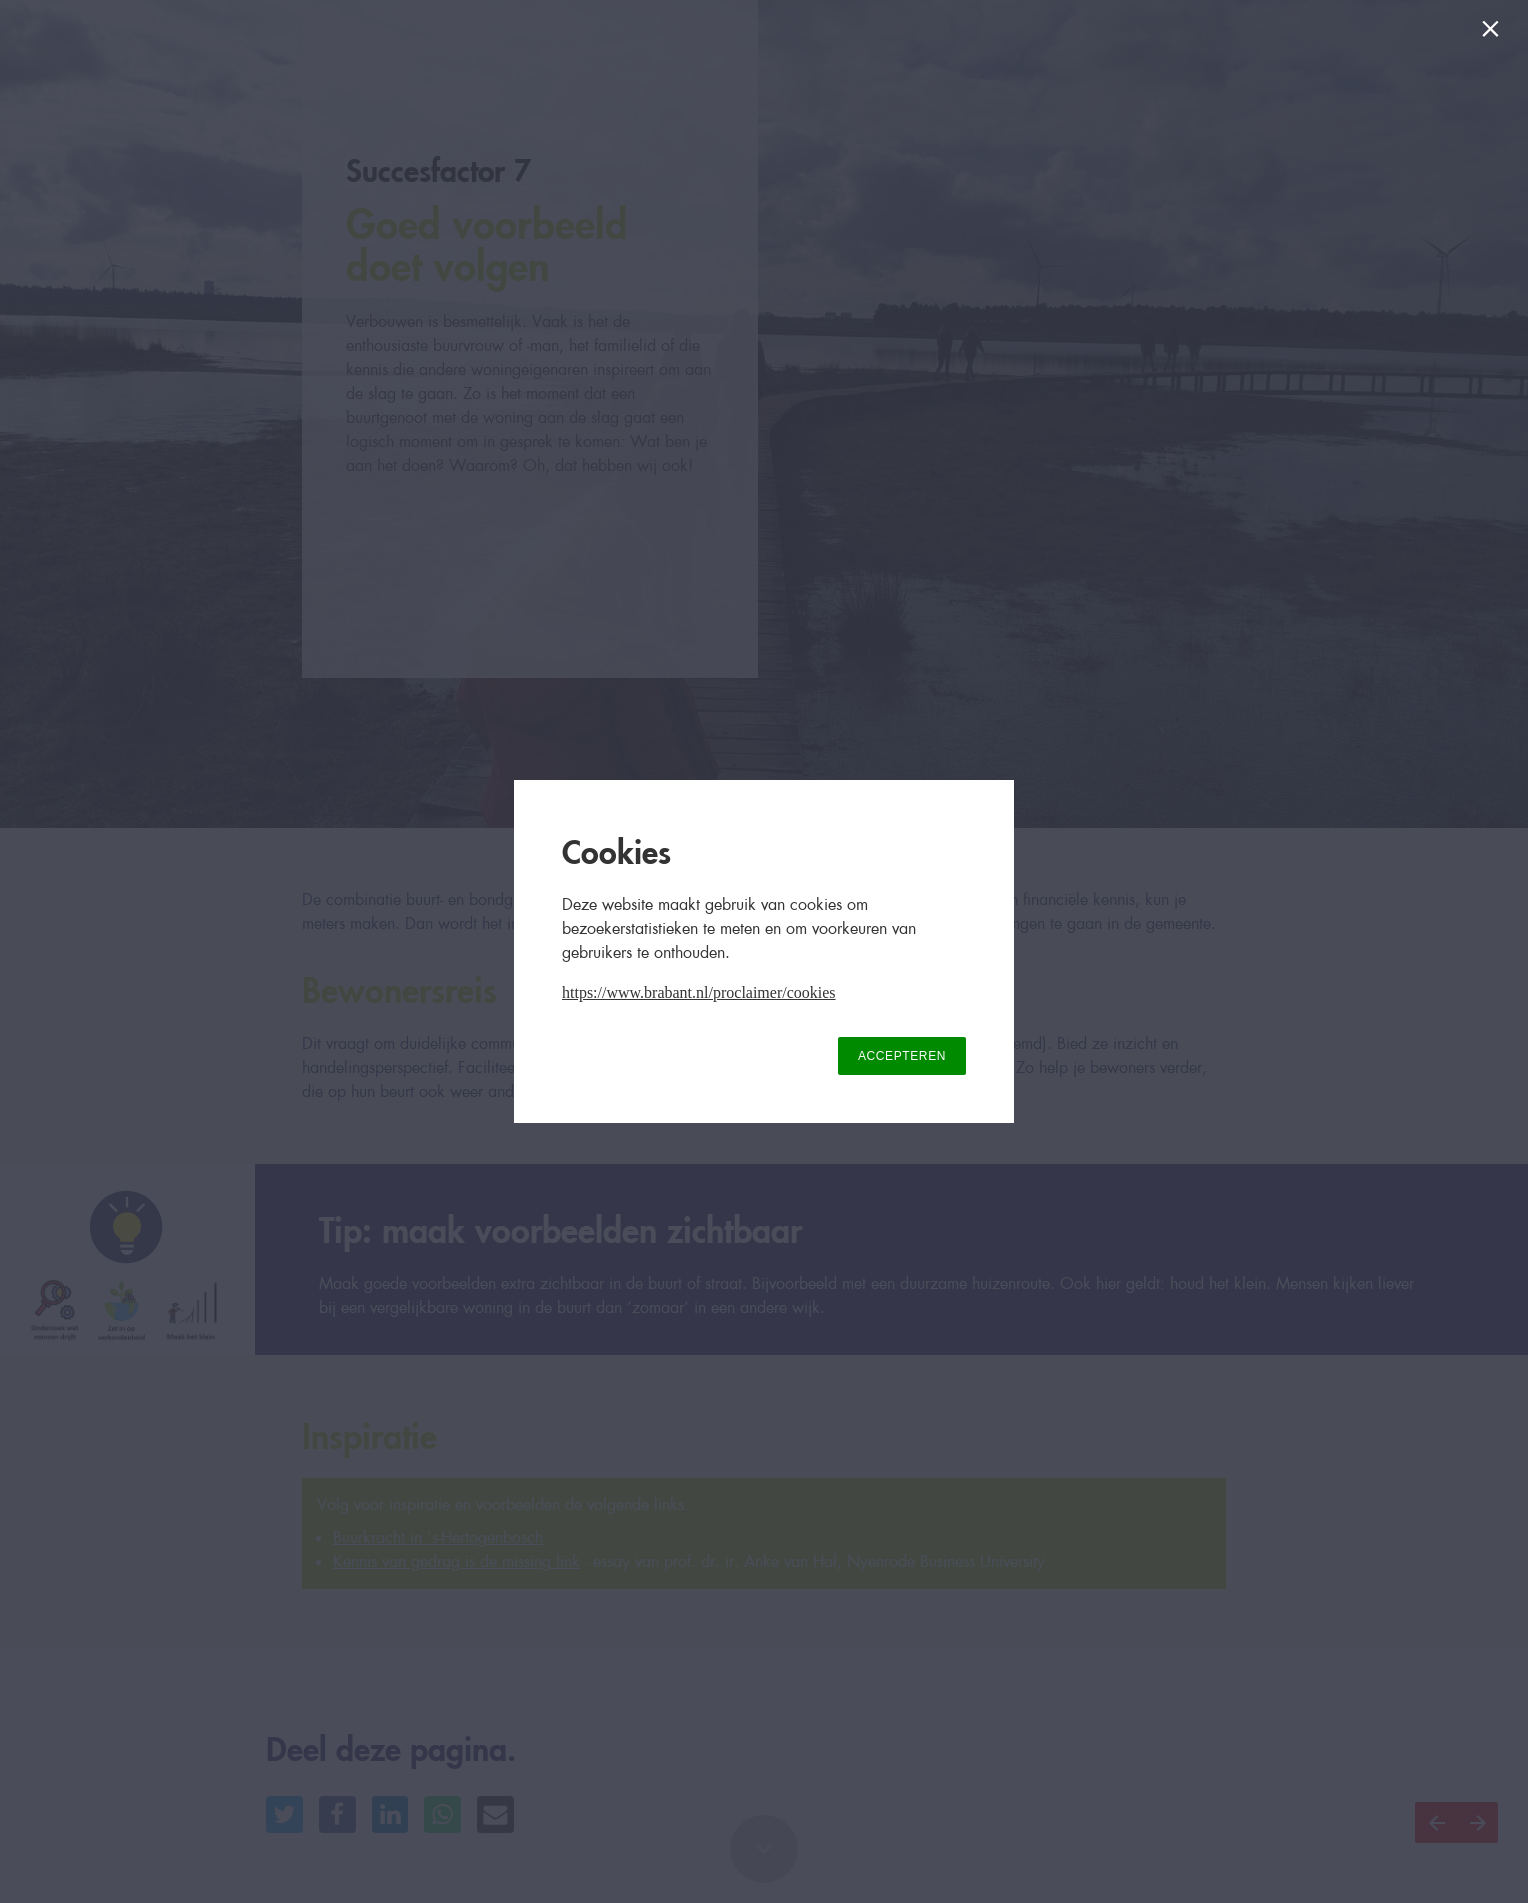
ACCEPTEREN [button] (902, 1056)
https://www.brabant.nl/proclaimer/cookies (699, 992)
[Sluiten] (1494, 33)
